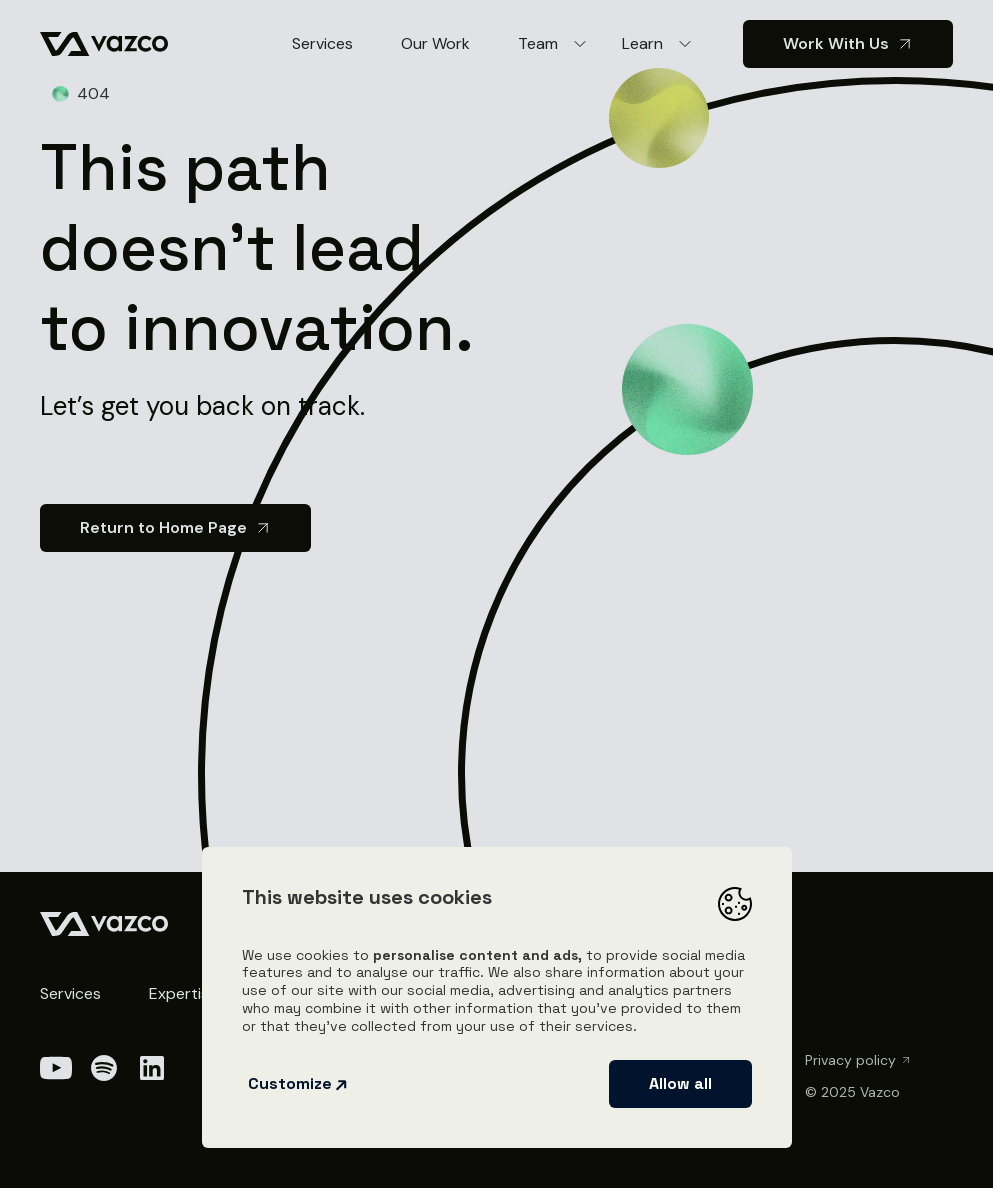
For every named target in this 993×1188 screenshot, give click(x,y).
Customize (298, 1083)
